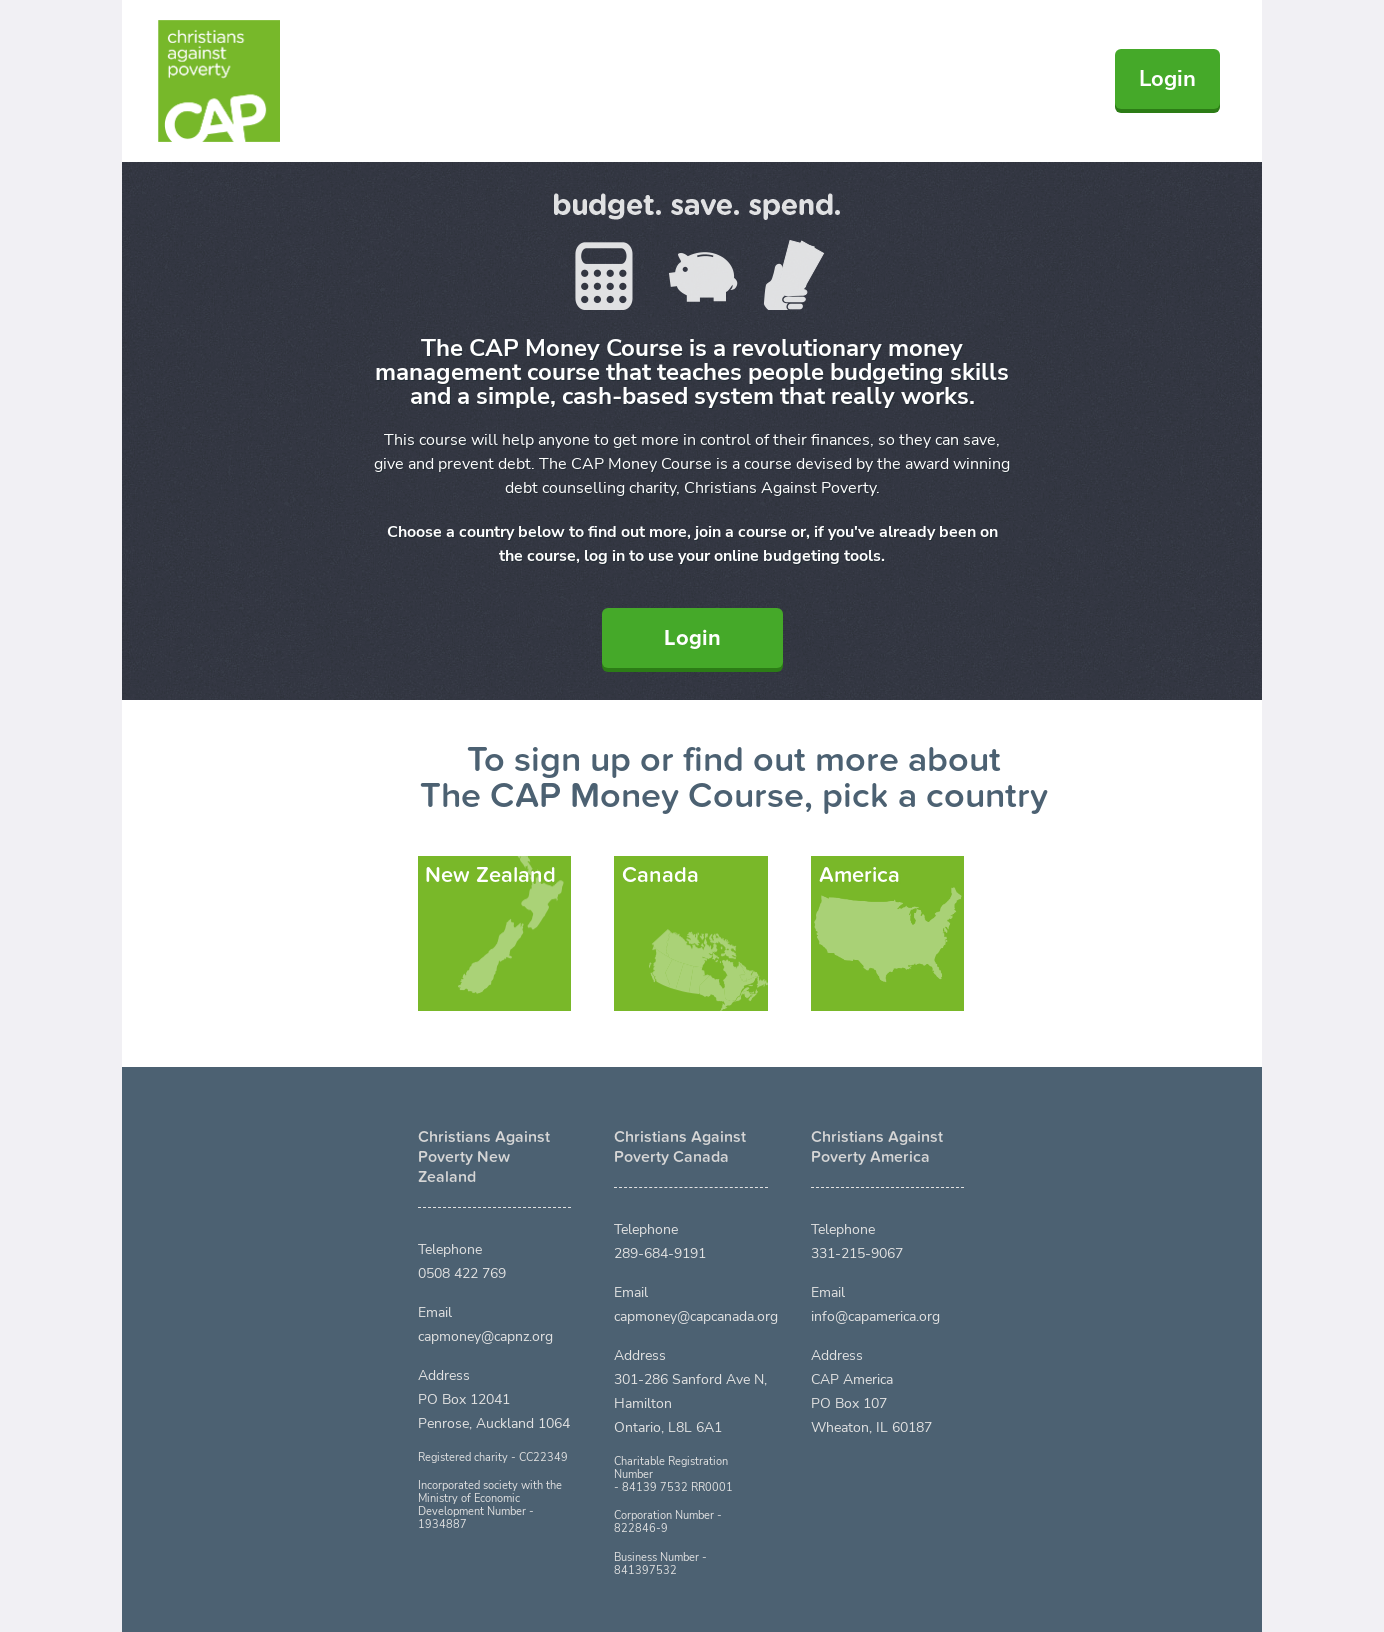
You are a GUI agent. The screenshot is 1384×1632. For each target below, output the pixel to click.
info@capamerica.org (875, 1316)
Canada (660, 875)
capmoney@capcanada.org (696, 1316)
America (859, 875)
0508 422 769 (462, 1273)
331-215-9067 (857, 1253)
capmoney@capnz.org (485, 1336)
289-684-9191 (660, 1253)
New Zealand (490, 875)
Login (1167, 79)
